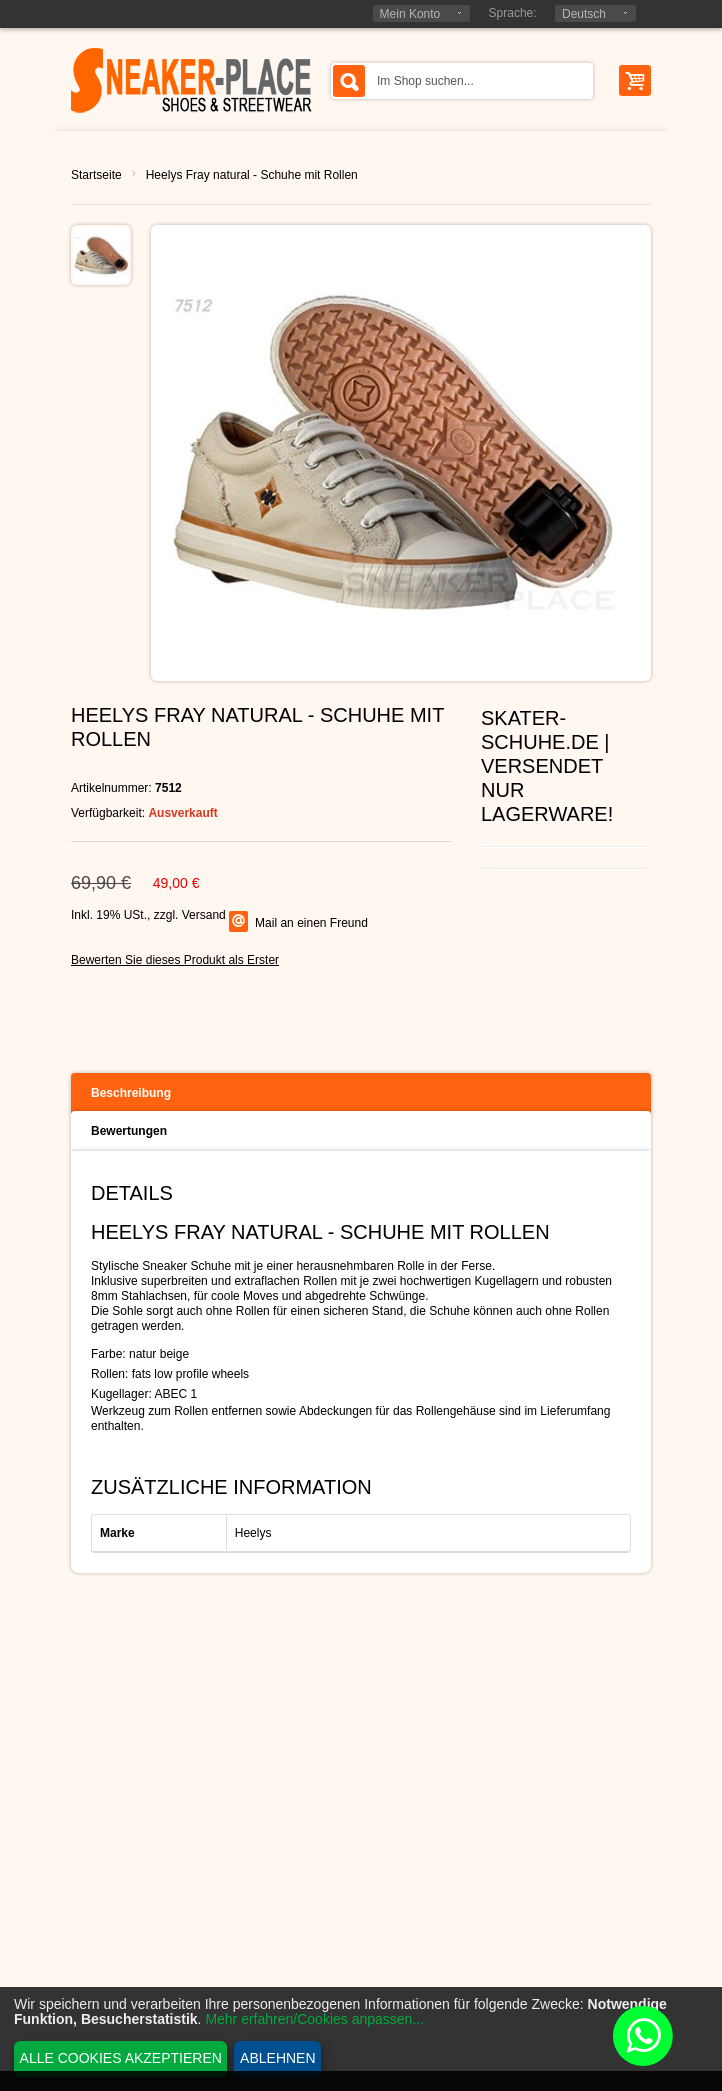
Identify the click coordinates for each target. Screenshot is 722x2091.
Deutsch (584, 14)
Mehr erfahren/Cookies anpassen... (314, 2019)
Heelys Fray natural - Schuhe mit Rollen (252, 175)
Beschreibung (131, 1093)
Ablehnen (277, 2058)
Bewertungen (129, 1131)
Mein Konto (410, 14)
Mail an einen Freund (311, 923)
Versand (204, 915)
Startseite (96, 175)
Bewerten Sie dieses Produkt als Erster (175, 960)
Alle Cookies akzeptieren (121, 2058)
